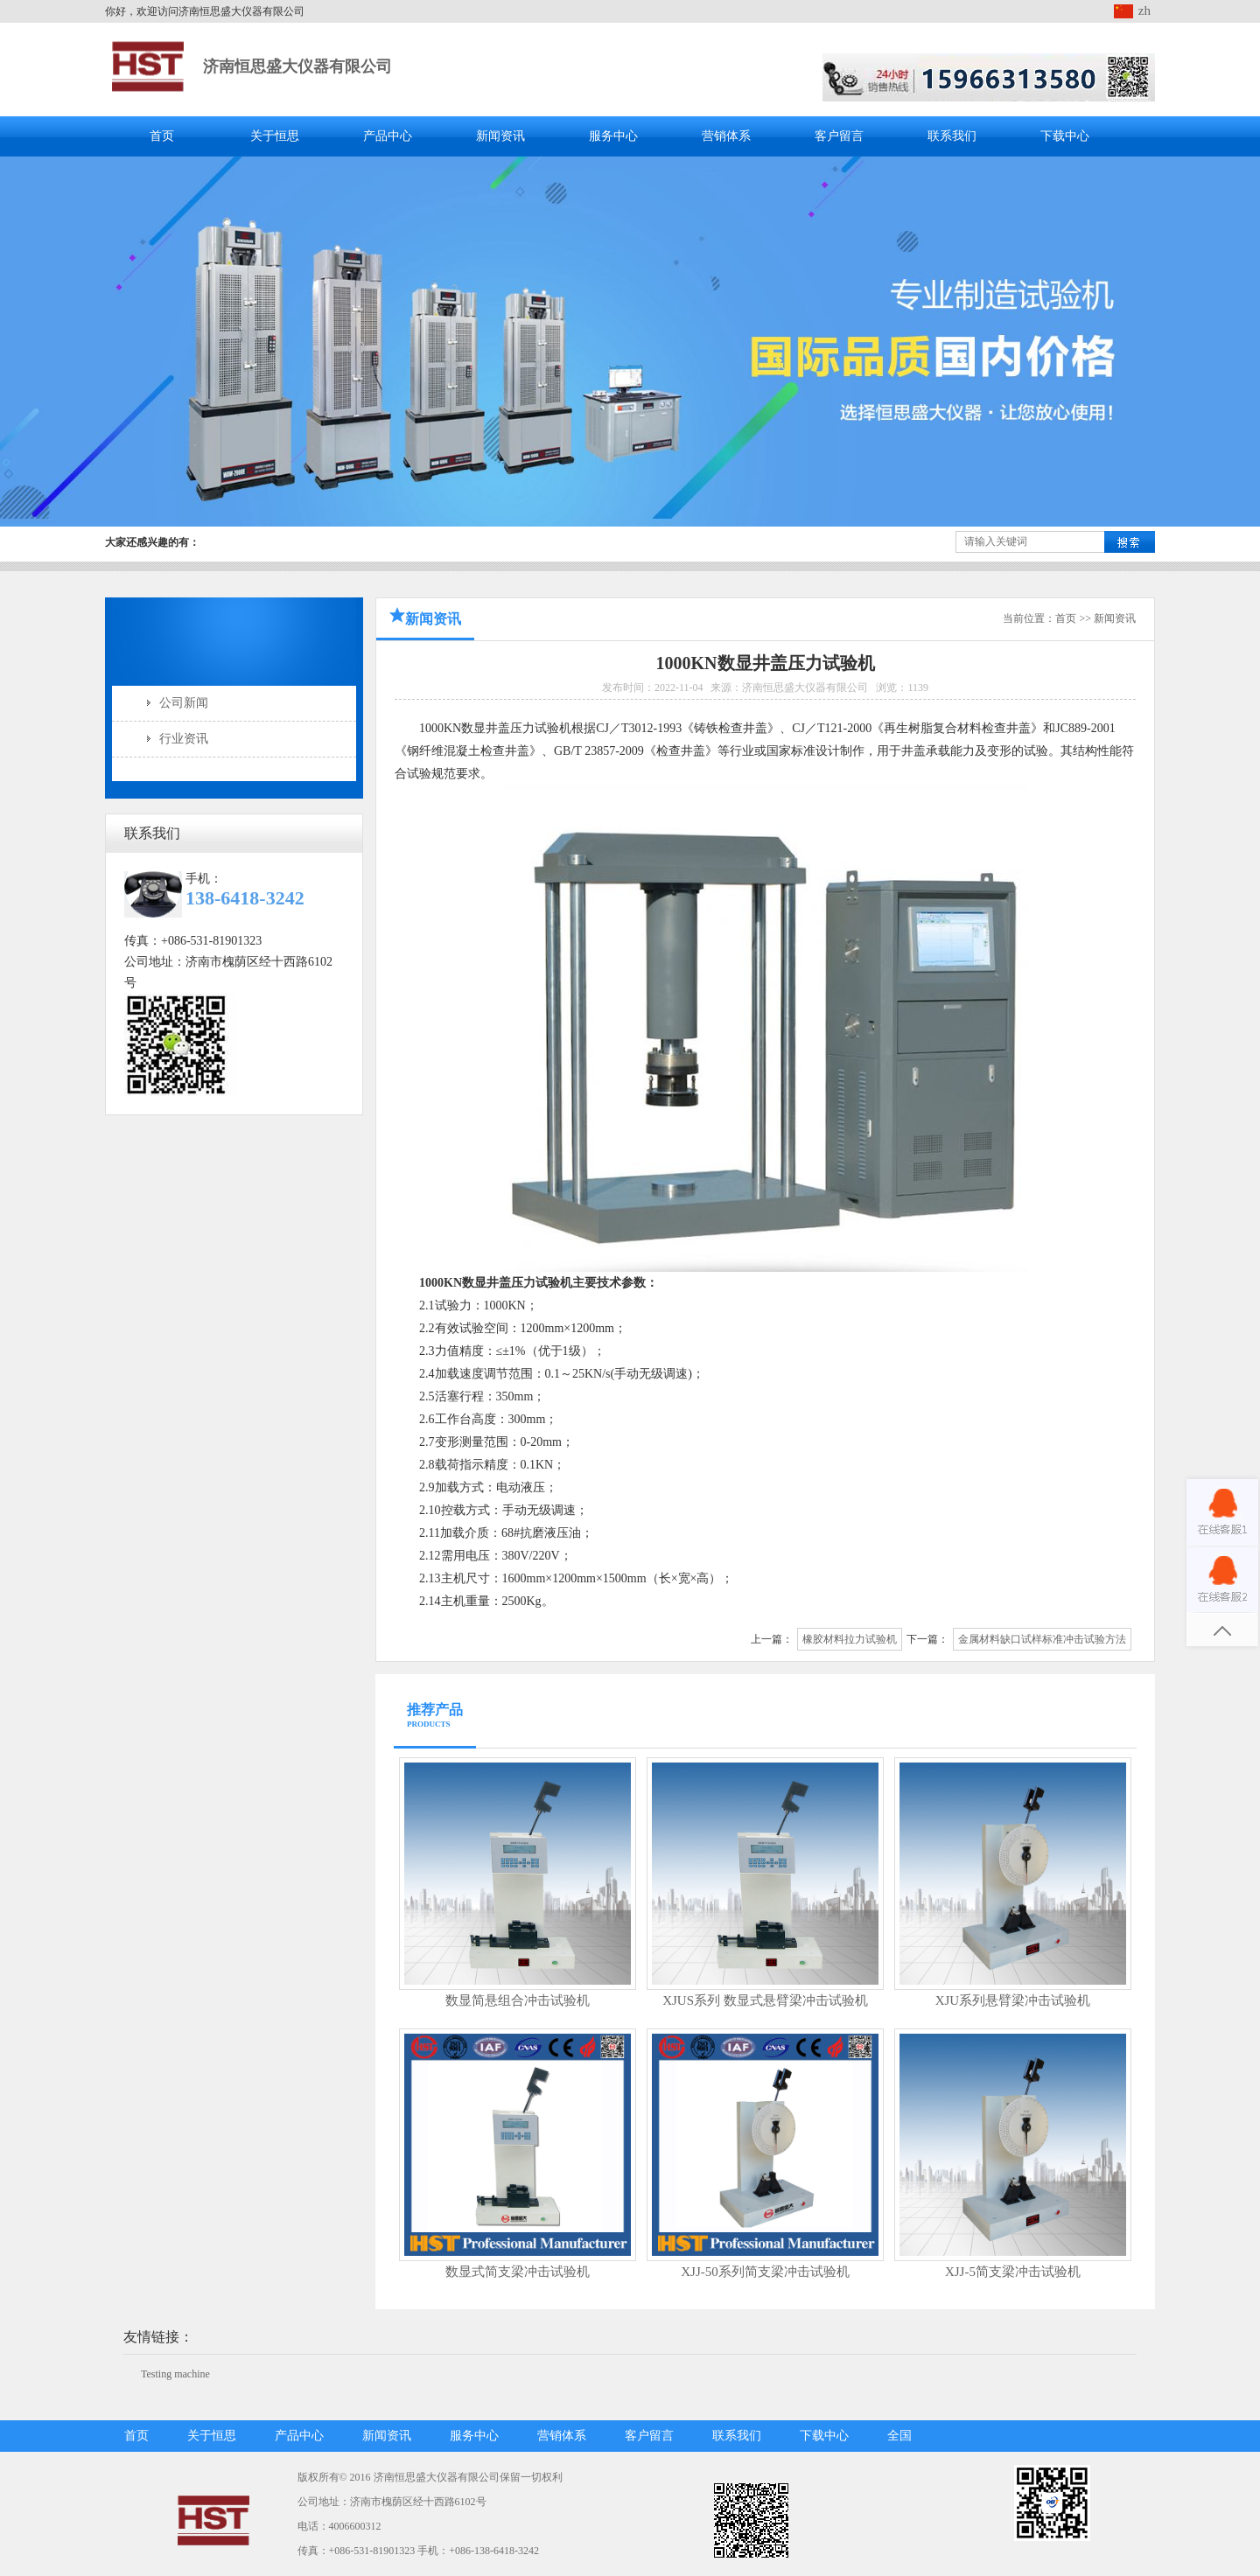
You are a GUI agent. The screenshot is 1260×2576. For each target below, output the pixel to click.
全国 (899, 2435)
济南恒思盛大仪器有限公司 (297, 66)
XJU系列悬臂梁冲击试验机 (1013, 2000)
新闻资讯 (500, 136)
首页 (162, 136)
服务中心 (613, 136)
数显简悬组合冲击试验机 (517, 2000)
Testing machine (175, 2374)
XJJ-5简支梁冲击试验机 (1013, 2272)
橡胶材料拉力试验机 (849, 1639)
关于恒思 (274, 136)
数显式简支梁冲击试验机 (517, 2272)
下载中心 (1064, 136)
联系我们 (952, 136)
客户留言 (839, 136)
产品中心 (387, 136)
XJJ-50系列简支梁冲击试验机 (765, 2272)
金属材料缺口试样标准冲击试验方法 (1042, 1639)
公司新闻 (183, 702)
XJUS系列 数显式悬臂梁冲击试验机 (765, 2000)
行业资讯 (183, 738)
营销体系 (726, 136)
